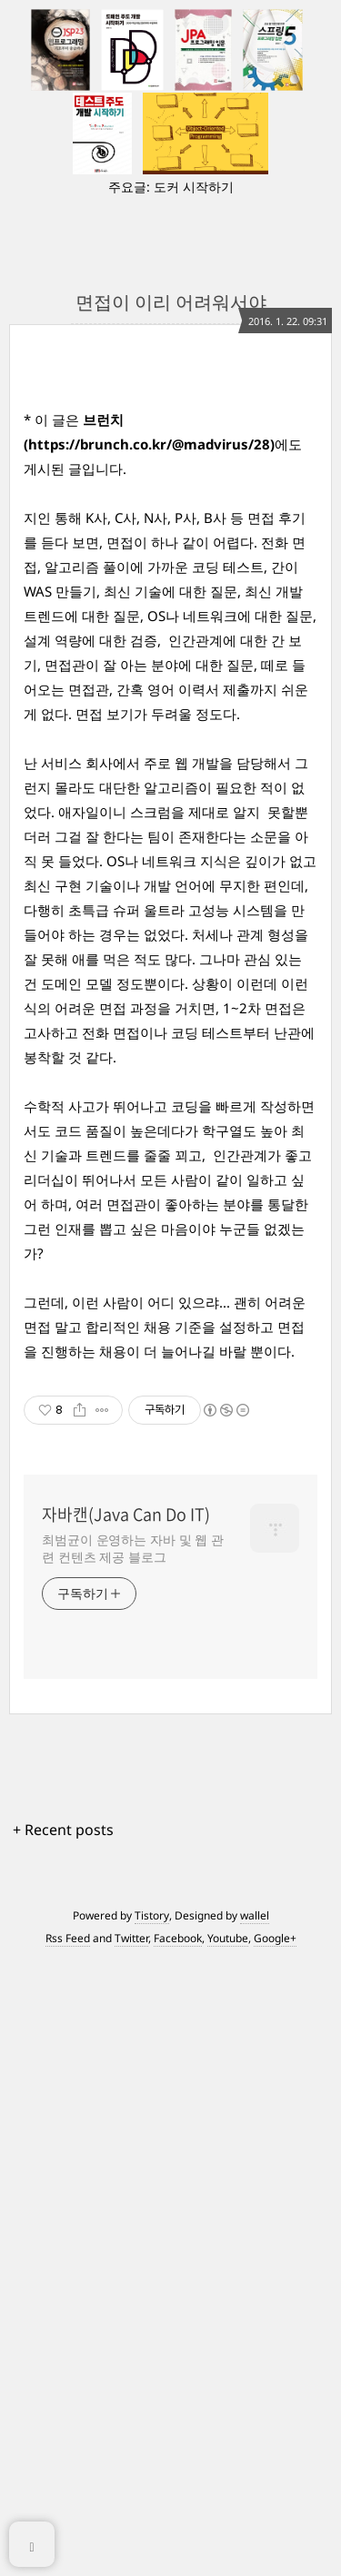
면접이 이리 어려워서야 (170, 302)
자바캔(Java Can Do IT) (126, 1946)
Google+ (275, 2369)
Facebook (178, 2369)
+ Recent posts (63, 2261)
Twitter (131, 2369)
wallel (254, 2346)
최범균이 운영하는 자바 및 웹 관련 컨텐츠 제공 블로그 (133, 1979)
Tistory (152, 2346)
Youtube (227, 2369)
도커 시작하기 (194, 186)
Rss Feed (67, 2369)
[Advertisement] (170, 1579)
